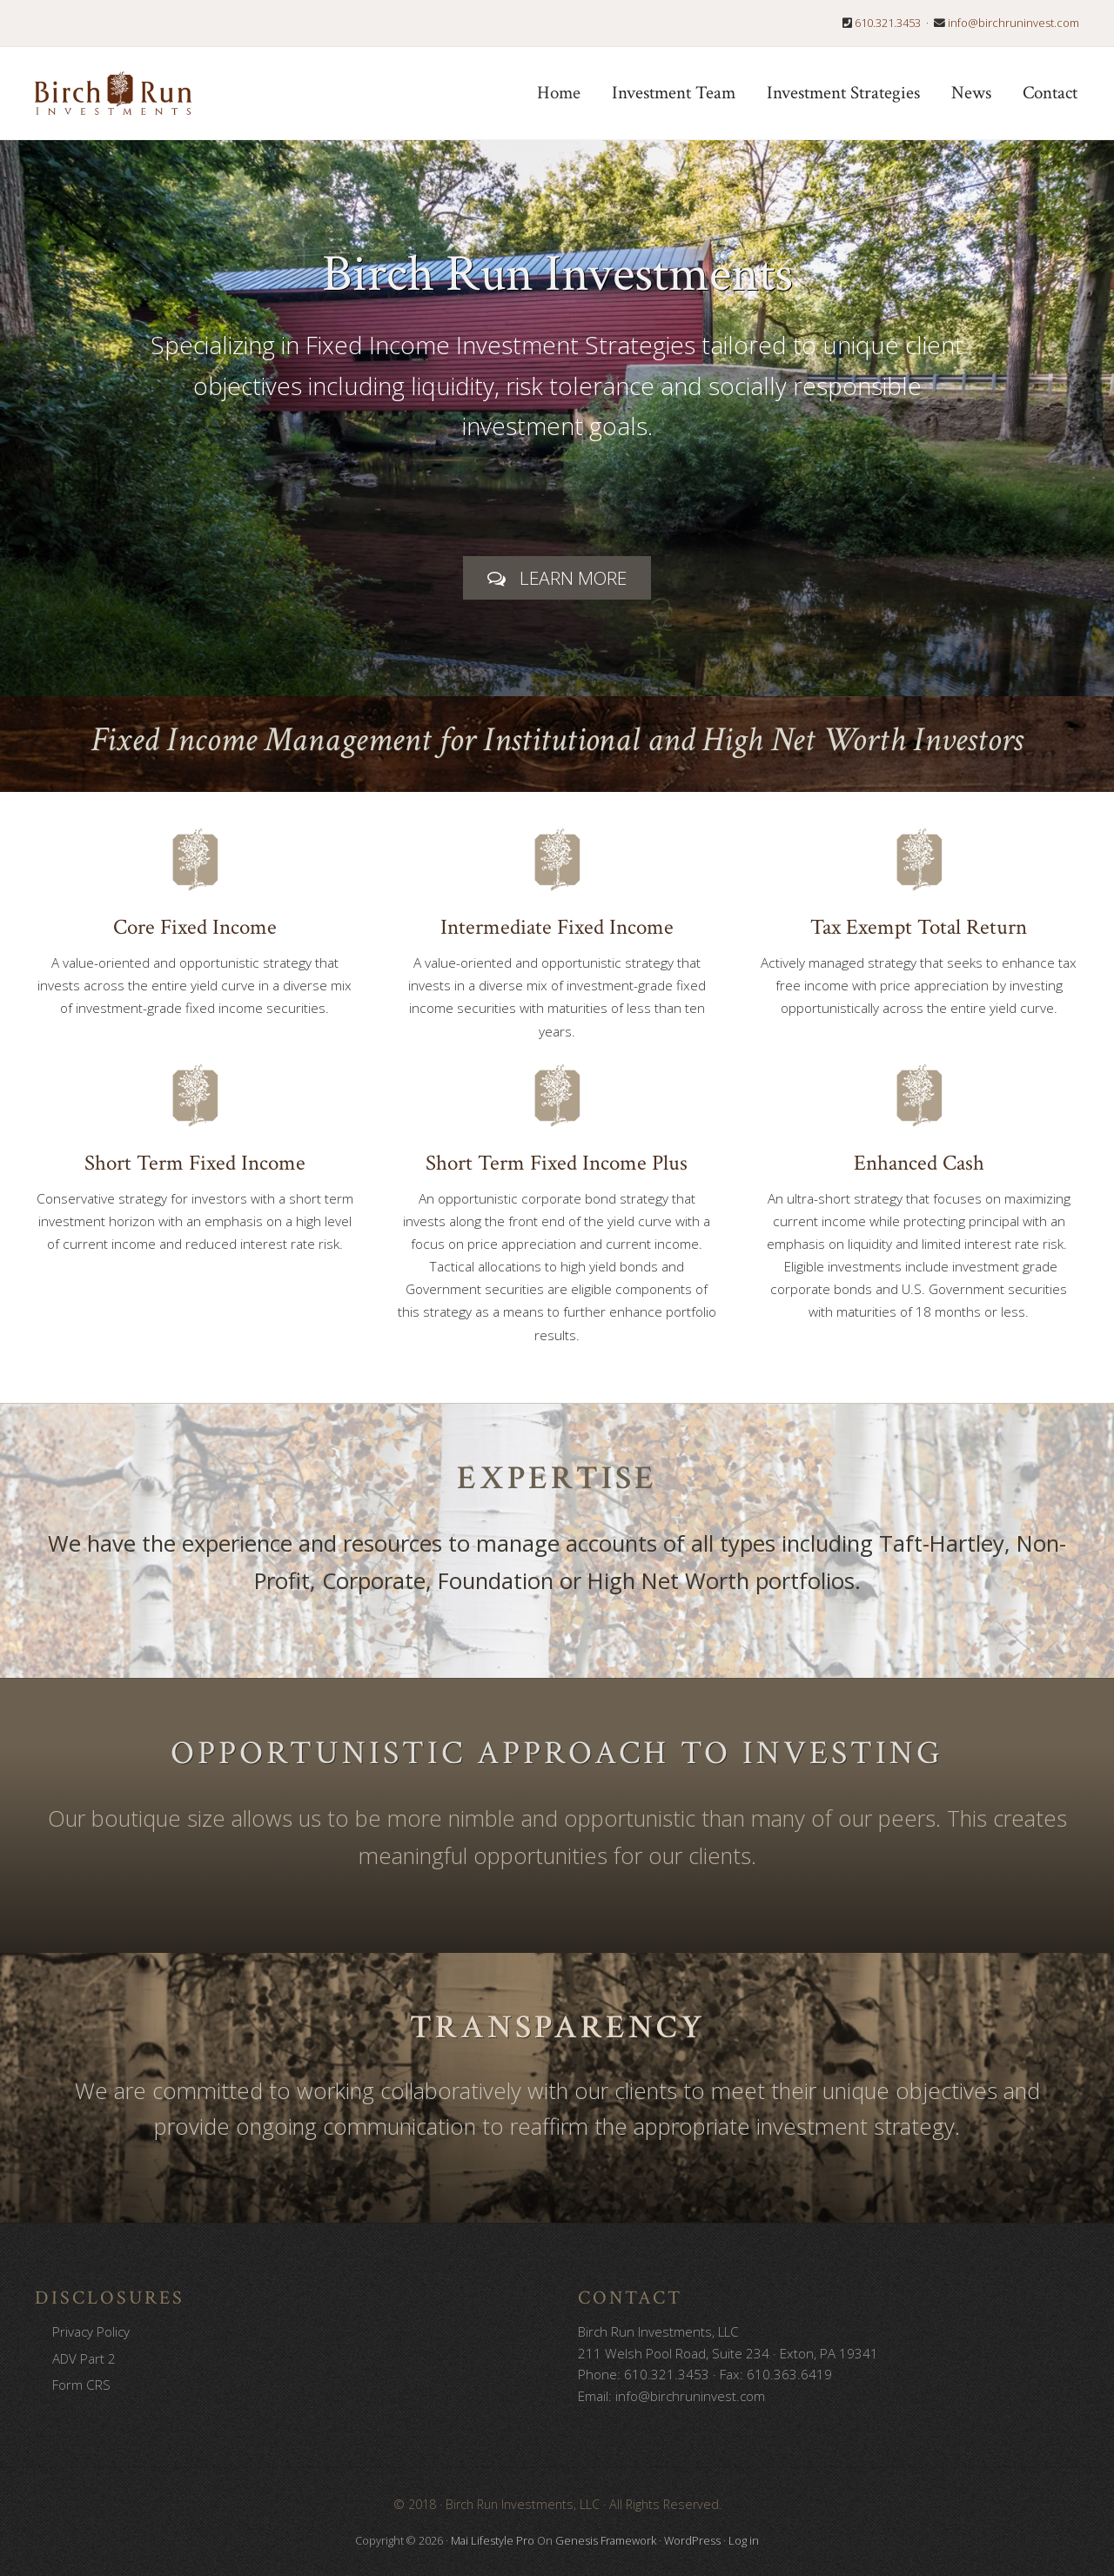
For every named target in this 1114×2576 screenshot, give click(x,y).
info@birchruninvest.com (1013, 22)
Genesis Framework (605, 2540)
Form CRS (81, 2384)
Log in (743, 2540)
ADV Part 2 (84, 2358)
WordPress (692, 2540)
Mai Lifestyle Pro (492, 2540)
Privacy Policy (91, 2331)
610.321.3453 (888, 22)
